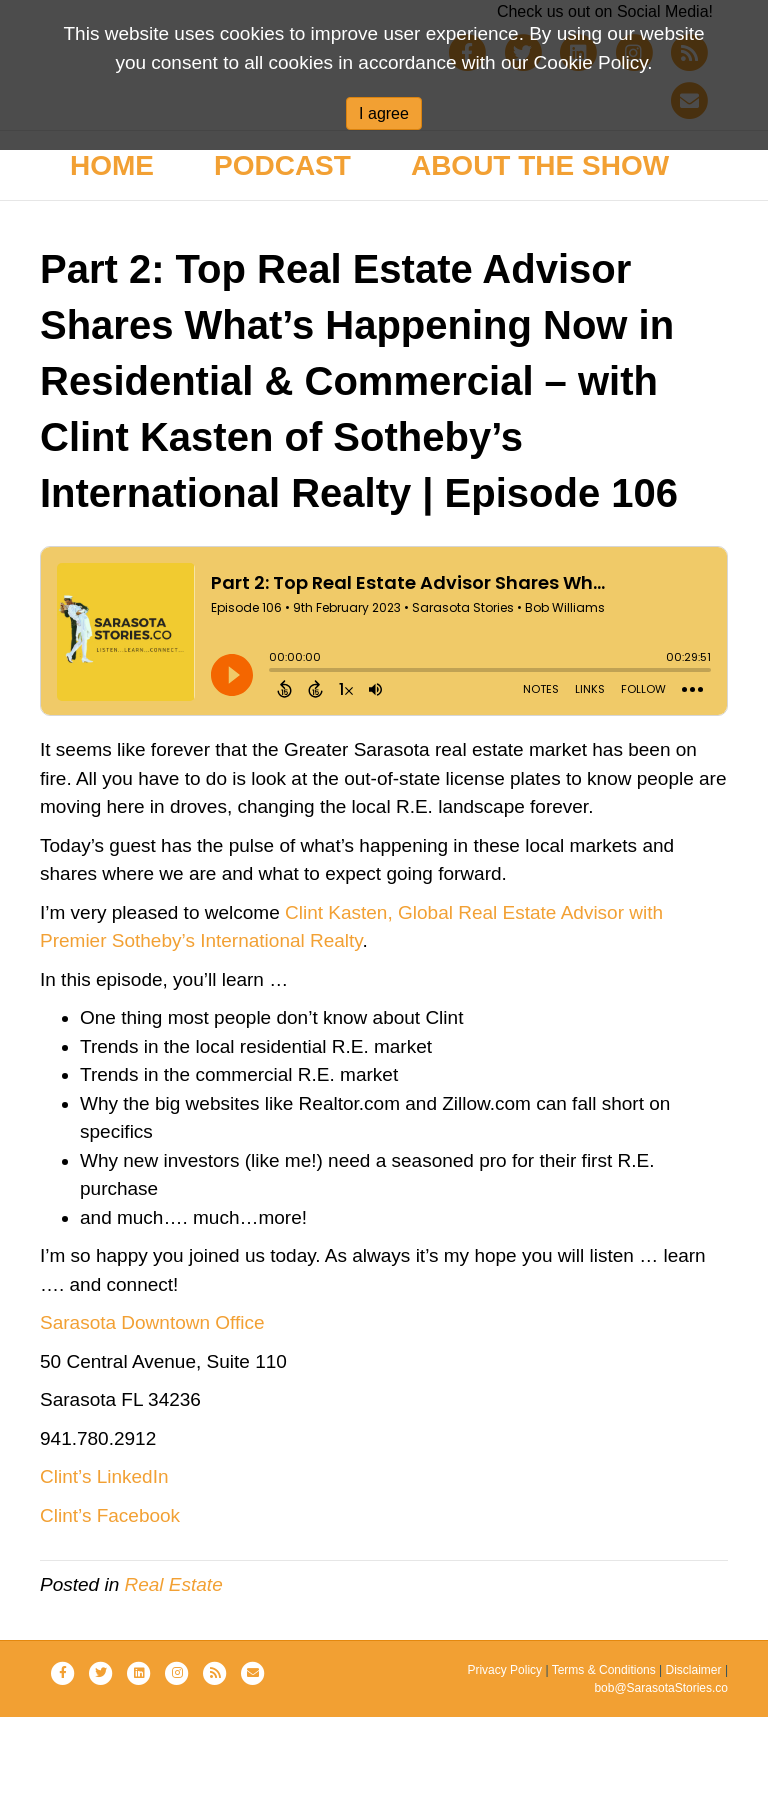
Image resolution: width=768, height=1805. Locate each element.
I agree (384, 113)
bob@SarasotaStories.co (661, 1776)
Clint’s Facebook (110, 1603)
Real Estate (174, 1672)
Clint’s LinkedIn (104, 1564)
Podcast (282, 253)
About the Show (540, 253)
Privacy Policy (504, 1758)
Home (112, 253)
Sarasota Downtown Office (152, 1410)
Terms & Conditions (604, 1758)
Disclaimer (694, 1758)
